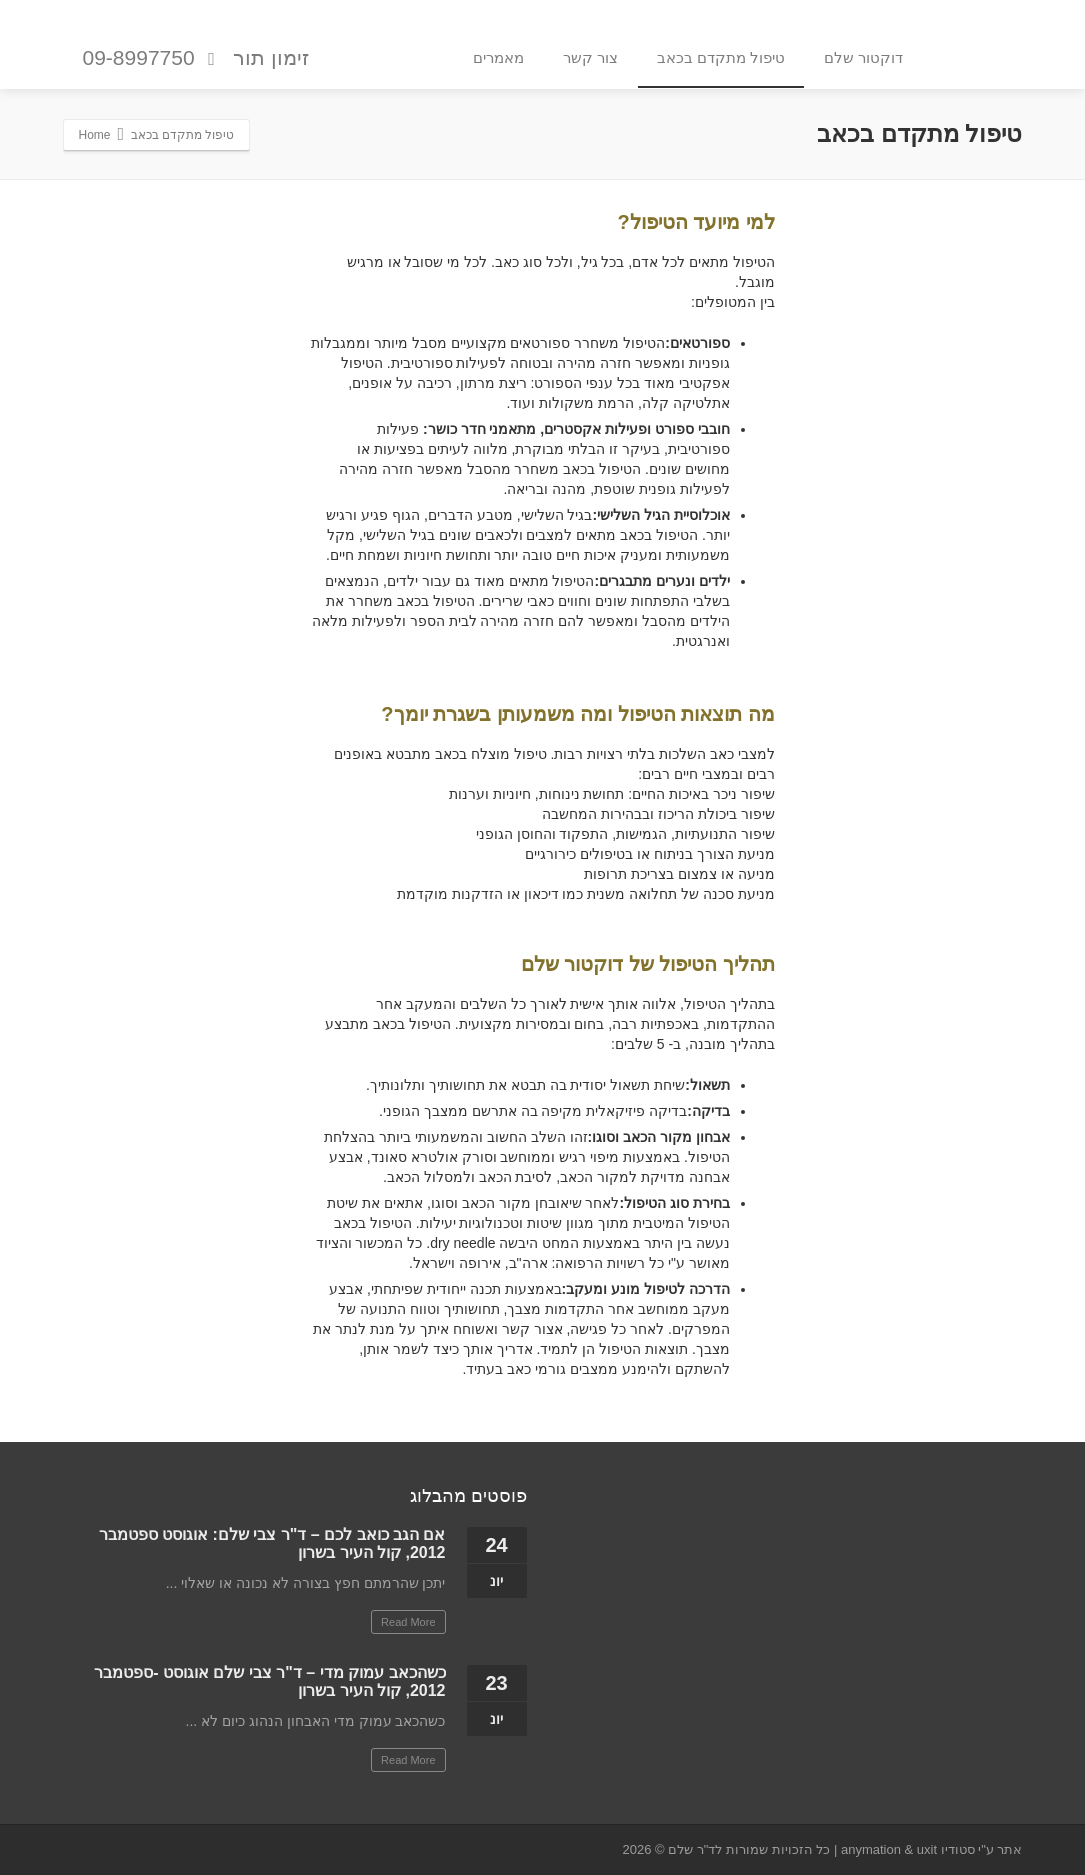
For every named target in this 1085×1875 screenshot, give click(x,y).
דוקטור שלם (863, 57)
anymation (871, 1849)
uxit (927, 1849)
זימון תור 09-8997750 (196, 58)
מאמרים (498, 57)
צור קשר (590, 57)
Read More (408, 1622)
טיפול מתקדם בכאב (721, 57)
